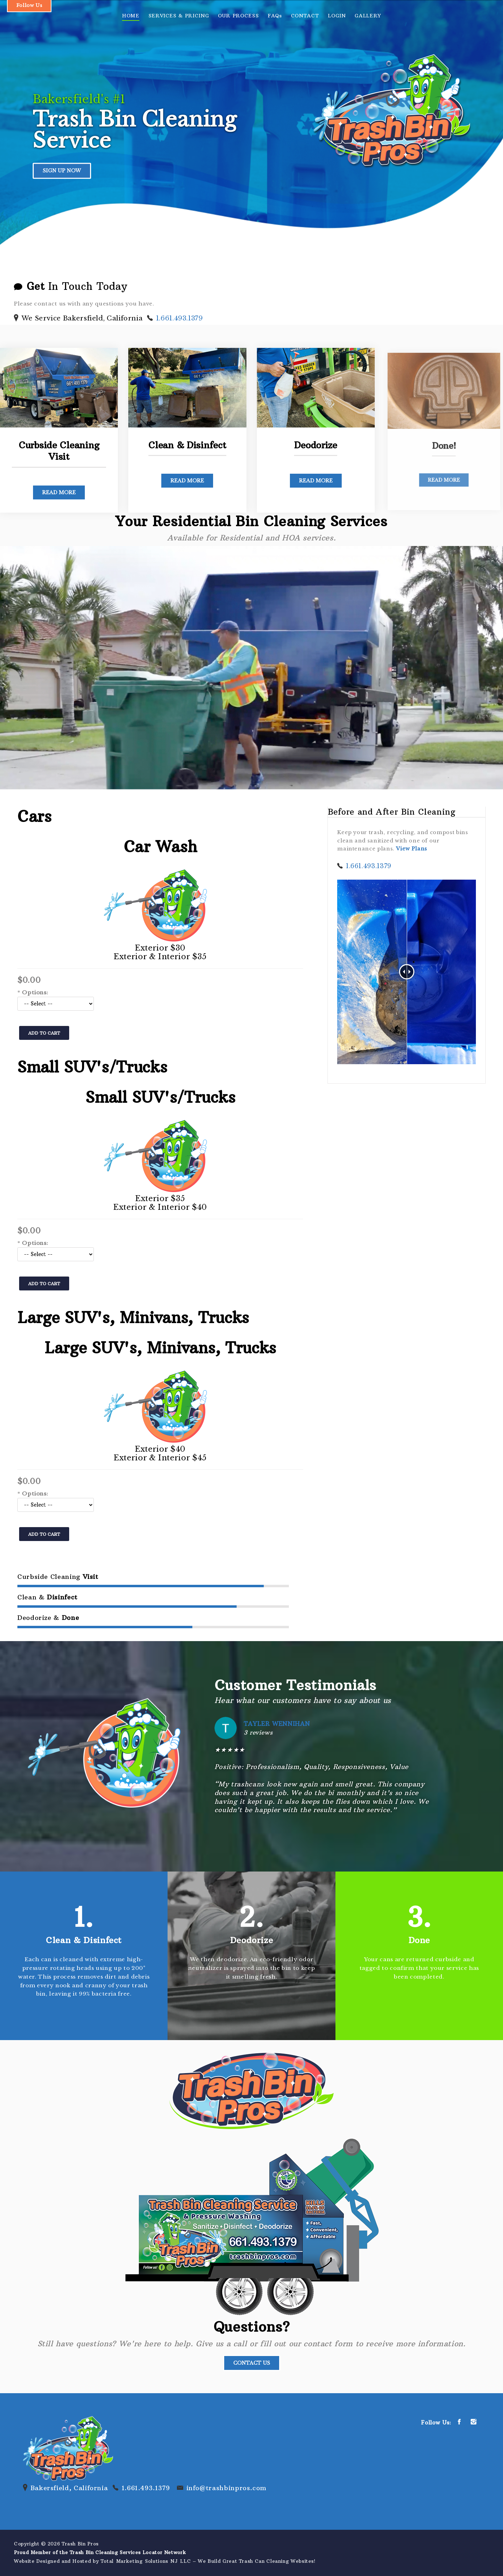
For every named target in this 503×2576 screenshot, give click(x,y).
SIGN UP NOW (62, 171)
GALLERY (368, 16)
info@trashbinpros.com (226, 2488)
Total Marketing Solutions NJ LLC (145, 2561)
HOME (130, 16)
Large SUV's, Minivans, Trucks (133, 1317)
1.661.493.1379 (179, 318)
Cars (34, 816)
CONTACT (305, 16)
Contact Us (251, 2363)
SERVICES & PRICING (178, 16)
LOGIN (337, 16)
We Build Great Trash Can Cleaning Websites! (257, 2561)
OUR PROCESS (238, 16)
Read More (58, 486)
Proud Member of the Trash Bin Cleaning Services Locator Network (100, 2552)
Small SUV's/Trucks (92, 1067)
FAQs (275, 16)
